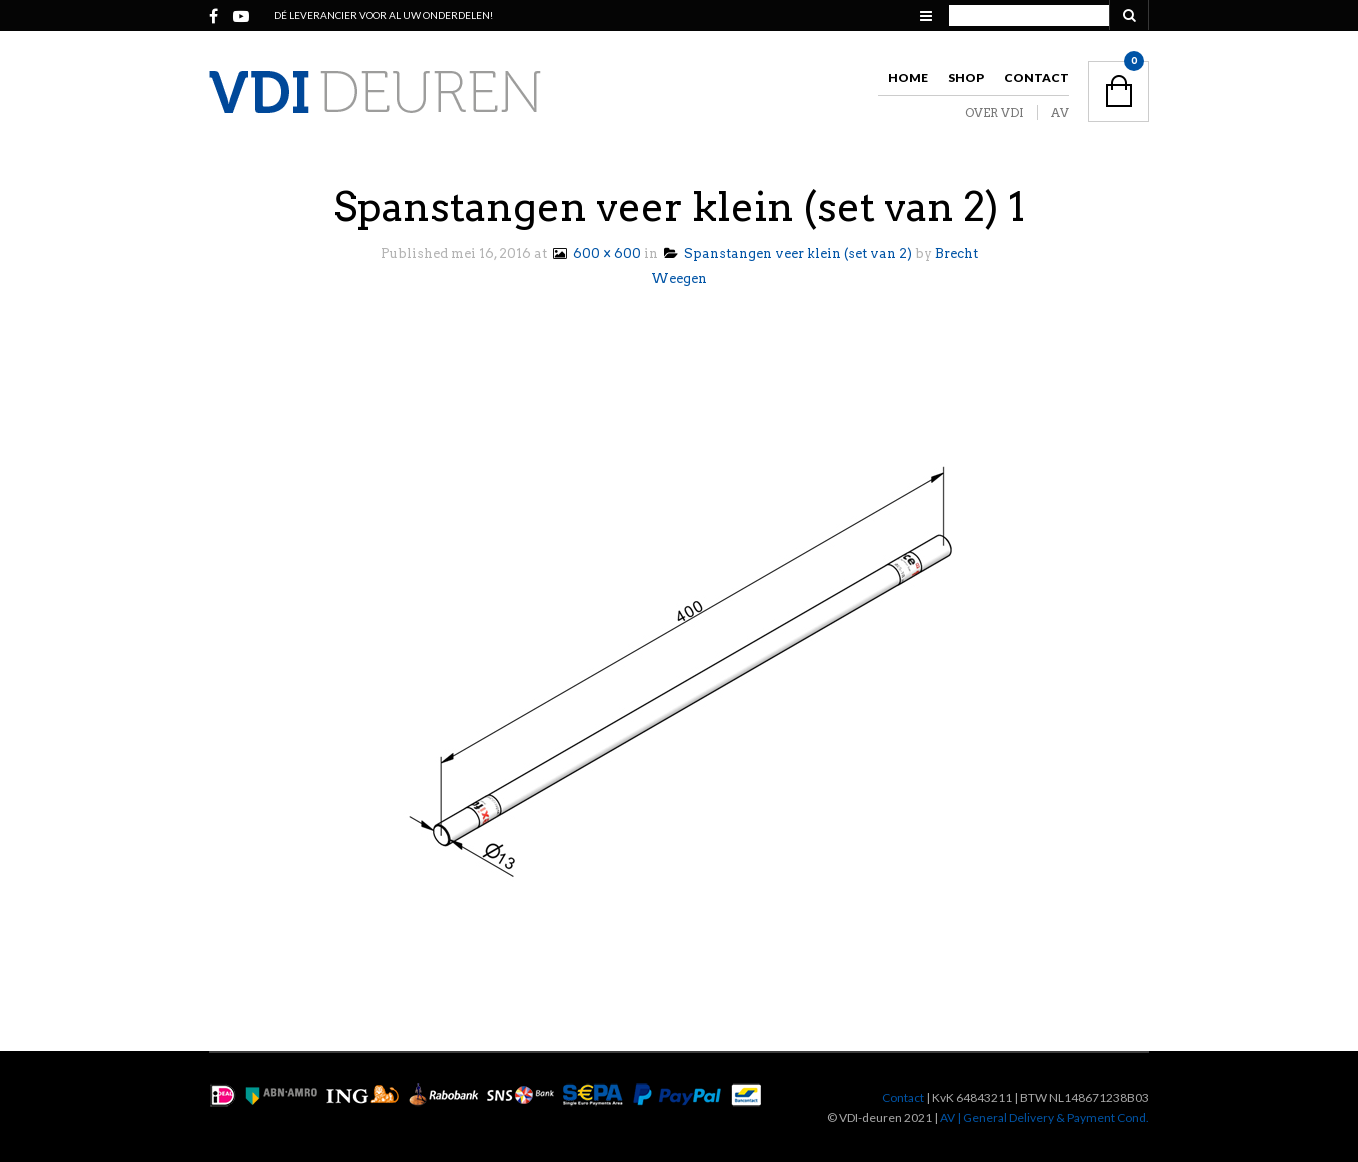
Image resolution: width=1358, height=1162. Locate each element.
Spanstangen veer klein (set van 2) (788, 253)
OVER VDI (994, 112)
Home (908, 77)
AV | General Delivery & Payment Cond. (1044, 1117)
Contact (1036, 77)
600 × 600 (595, 253)
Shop (966, 77)
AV (1060, 112)
